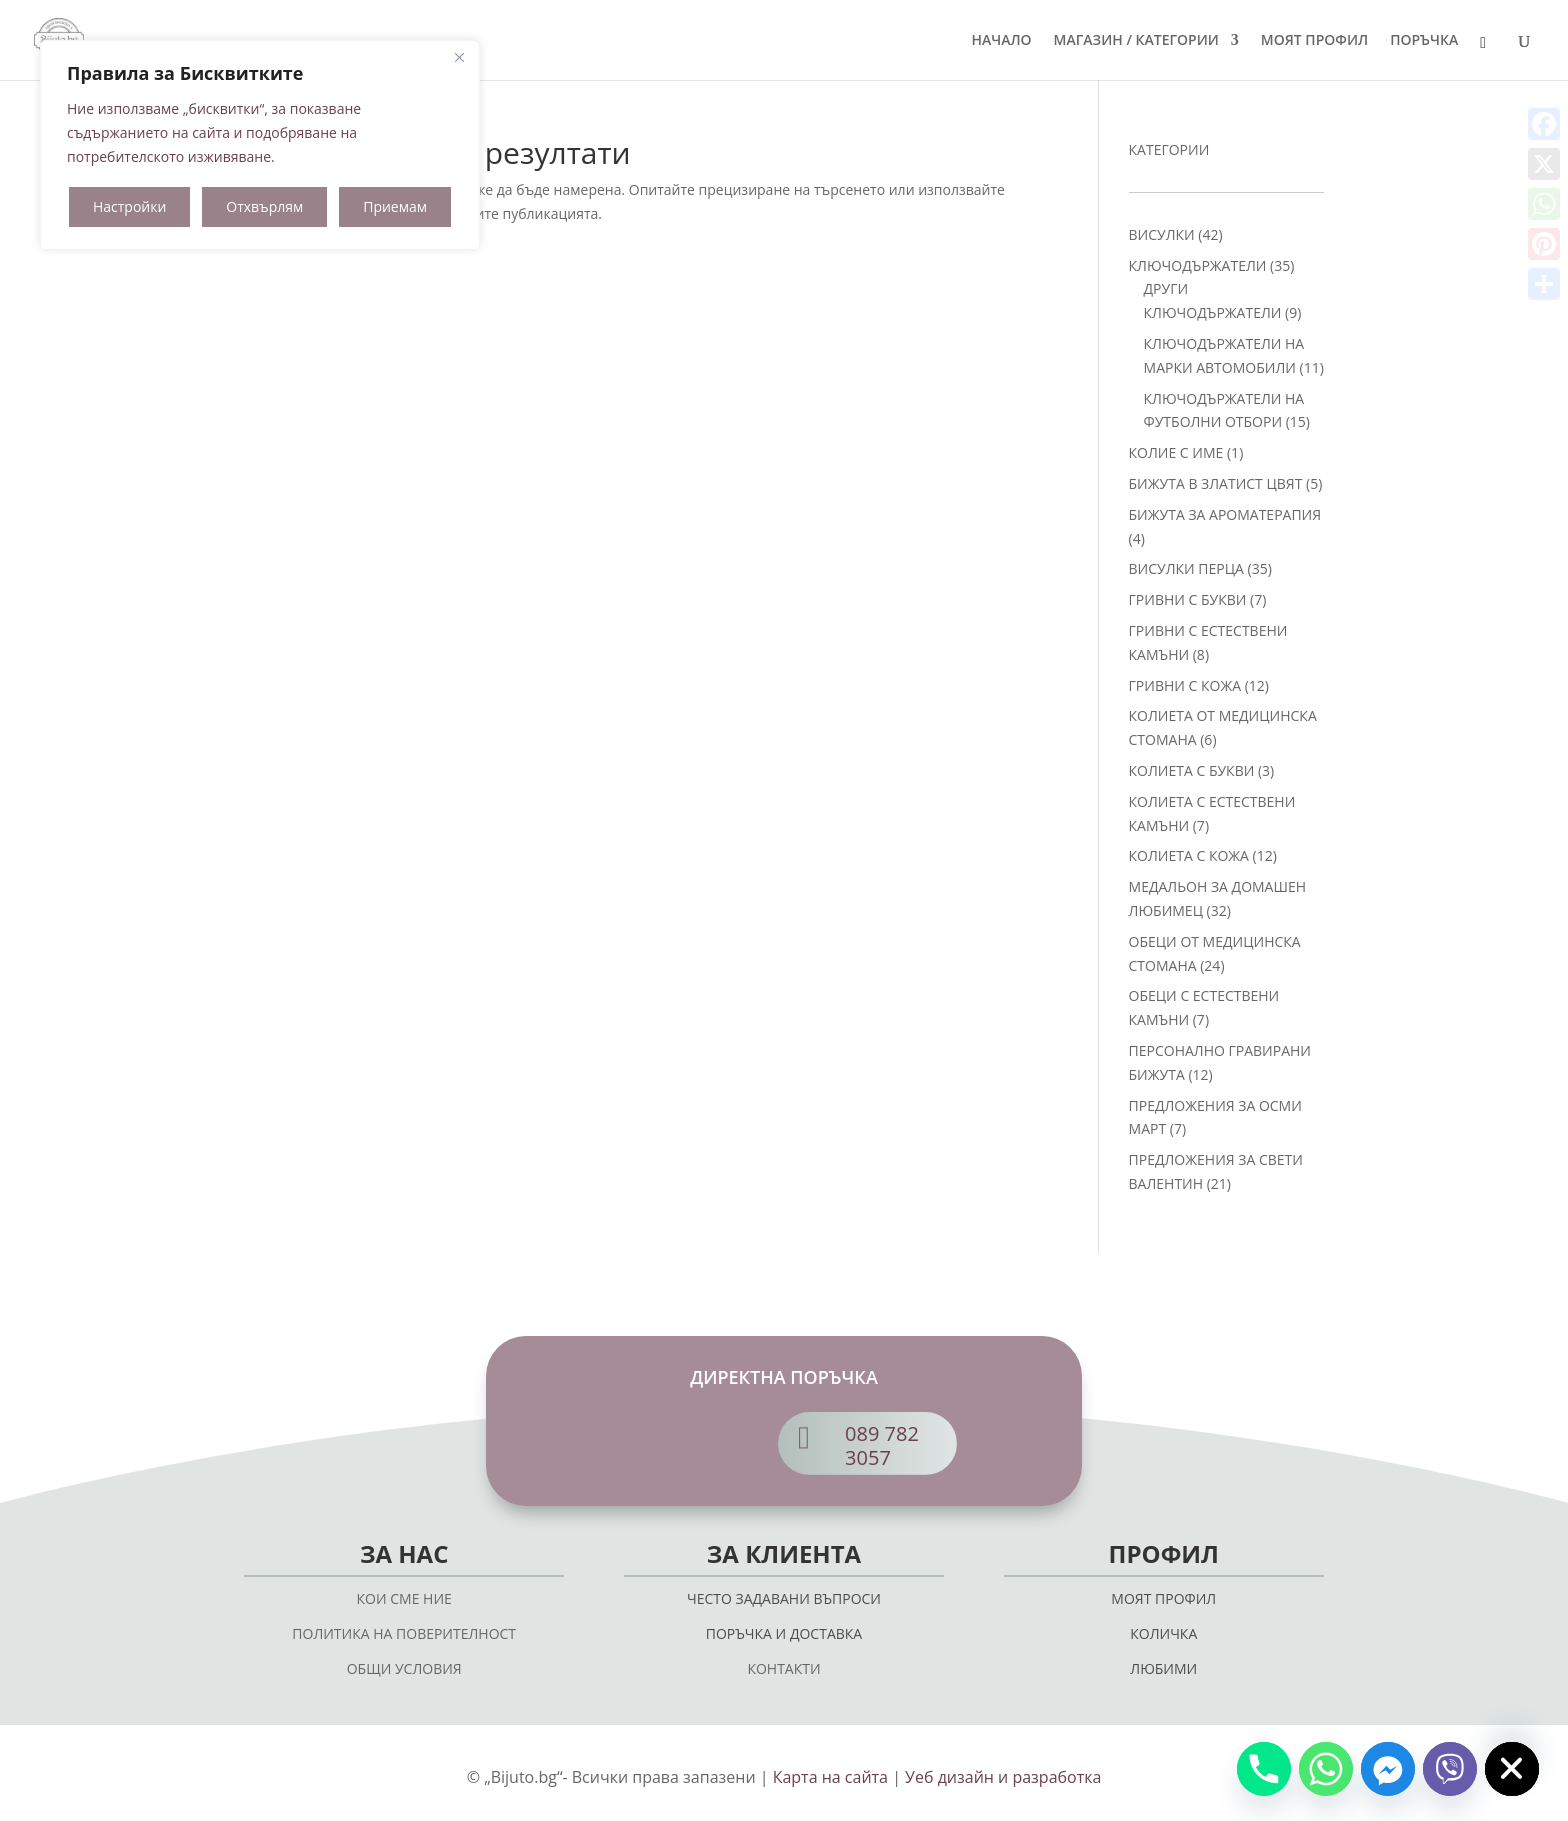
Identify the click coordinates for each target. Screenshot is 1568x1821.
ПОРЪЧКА (1424, 41)
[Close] (459, 57)
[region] (260, 145)
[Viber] (1450, 1769)
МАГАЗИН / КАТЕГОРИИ (1136, 41)
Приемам (395, 206)
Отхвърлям (264, 206)
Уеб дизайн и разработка (1003, 1777)
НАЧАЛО (1001, 41)
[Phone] (1264, 1769)
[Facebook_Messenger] (1388, 1769)
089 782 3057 (882, 1445)
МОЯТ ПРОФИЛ (1314, 41)
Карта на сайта (830, 1777)
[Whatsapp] (1326, 1769)
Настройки (129, 206)
